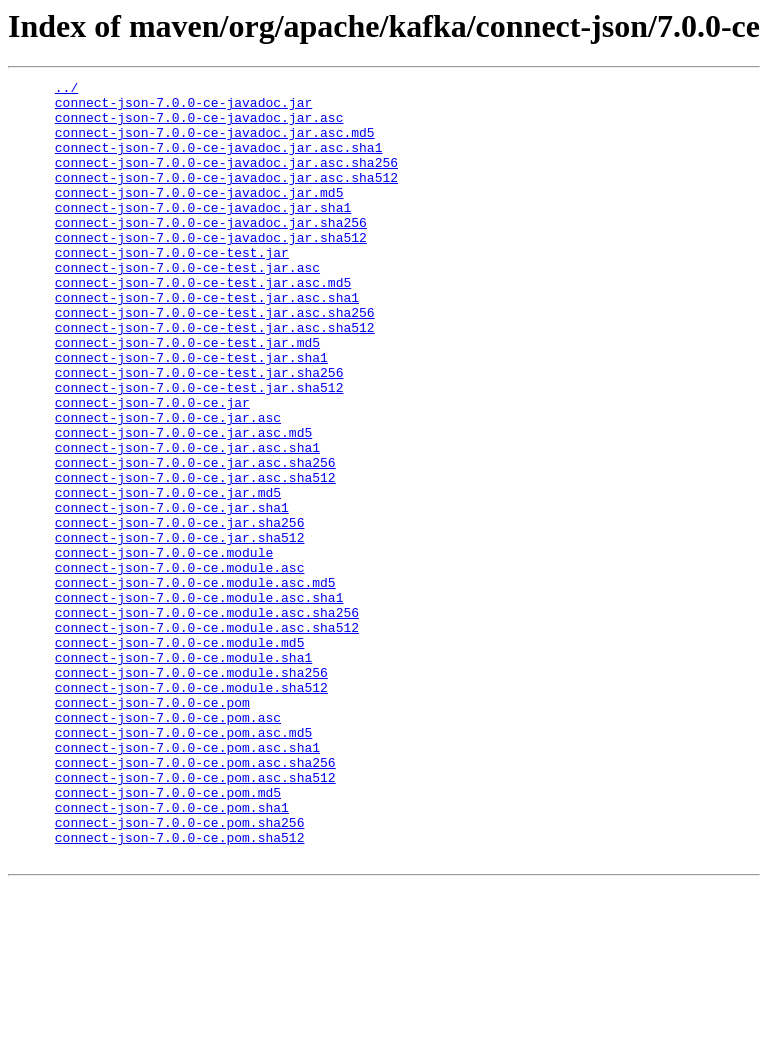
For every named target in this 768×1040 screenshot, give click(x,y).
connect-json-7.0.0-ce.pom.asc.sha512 (195, 918)
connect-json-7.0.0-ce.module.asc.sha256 (207, 720)
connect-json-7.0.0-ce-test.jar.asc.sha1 (207, 342)
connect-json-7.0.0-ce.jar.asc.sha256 (195, 540)
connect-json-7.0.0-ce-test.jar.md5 (187, 396)
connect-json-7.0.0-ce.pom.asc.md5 (183, 864)
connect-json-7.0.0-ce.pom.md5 (168, 936)
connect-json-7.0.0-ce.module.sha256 (191, 792)
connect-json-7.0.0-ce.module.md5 (180, 756)
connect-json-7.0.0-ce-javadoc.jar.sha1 (203, 234)
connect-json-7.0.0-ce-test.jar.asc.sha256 (215, 360)
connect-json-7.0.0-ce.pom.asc (168, 846)
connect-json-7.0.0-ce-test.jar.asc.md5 (203, 324)
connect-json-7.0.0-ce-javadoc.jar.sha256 (211, 252)
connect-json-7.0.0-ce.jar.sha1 (172, 594)
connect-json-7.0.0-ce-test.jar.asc (187, 306)
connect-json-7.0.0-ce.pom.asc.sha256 (195, 900)
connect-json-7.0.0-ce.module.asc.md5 (195, 684)
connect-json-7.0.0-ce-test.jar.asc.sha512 (215, 378)
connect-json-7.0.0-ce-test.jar (172, 288)
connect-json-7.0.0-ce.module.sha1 (183, 774)
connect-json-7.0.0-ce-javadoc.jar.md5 (199, 216)
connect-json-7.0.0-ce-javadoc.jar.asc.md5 (215, 144)
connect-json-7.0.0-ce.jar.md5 (168, 576)
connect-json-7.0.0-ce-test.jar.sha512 (199, 450)
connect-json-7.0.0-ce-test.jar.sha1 (191, 414)
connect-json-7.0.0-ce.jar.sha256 (180, 612)
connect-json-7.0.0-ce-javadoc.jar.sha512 (211, 270)
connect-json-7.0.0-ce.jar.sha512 (180, 630)
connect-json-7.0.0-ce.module (164, 648)
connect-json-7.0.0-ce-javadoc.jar (183, 108)
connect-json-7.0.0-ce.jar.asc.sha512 (195, 558)
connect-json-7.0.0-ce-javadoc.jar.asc (199, 126)
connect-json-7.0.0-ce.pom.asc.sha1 (187, 882)
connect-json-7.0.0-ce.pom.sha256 (180, 972)
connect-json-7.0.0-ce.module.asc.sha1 (199, 702)
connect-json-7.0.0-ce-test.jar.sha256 (199, 432)
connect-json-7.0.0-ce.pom (152, 828)
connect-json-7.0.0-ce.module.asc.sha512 (207, 738)
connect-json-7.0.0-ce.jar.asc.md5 (183, 504)
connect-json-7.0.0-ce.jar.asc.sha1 (187, 522)
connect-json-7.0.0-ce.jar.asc (168, 486)
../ (66, 90)
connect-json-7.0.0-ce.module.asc (180, 666)
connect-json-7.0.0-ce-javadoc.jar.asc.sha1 (219, 162)
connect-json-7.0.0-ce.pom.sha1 (172, 954)
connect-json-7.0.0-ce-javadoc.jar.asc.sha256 (226, 180)
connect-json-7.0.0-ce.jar (152, 468)
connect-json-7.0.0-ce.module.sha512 (191, 810)
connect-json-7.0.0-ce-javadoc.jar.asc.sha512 (226, 198)
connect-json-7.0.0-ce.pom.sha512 (180, 990)
